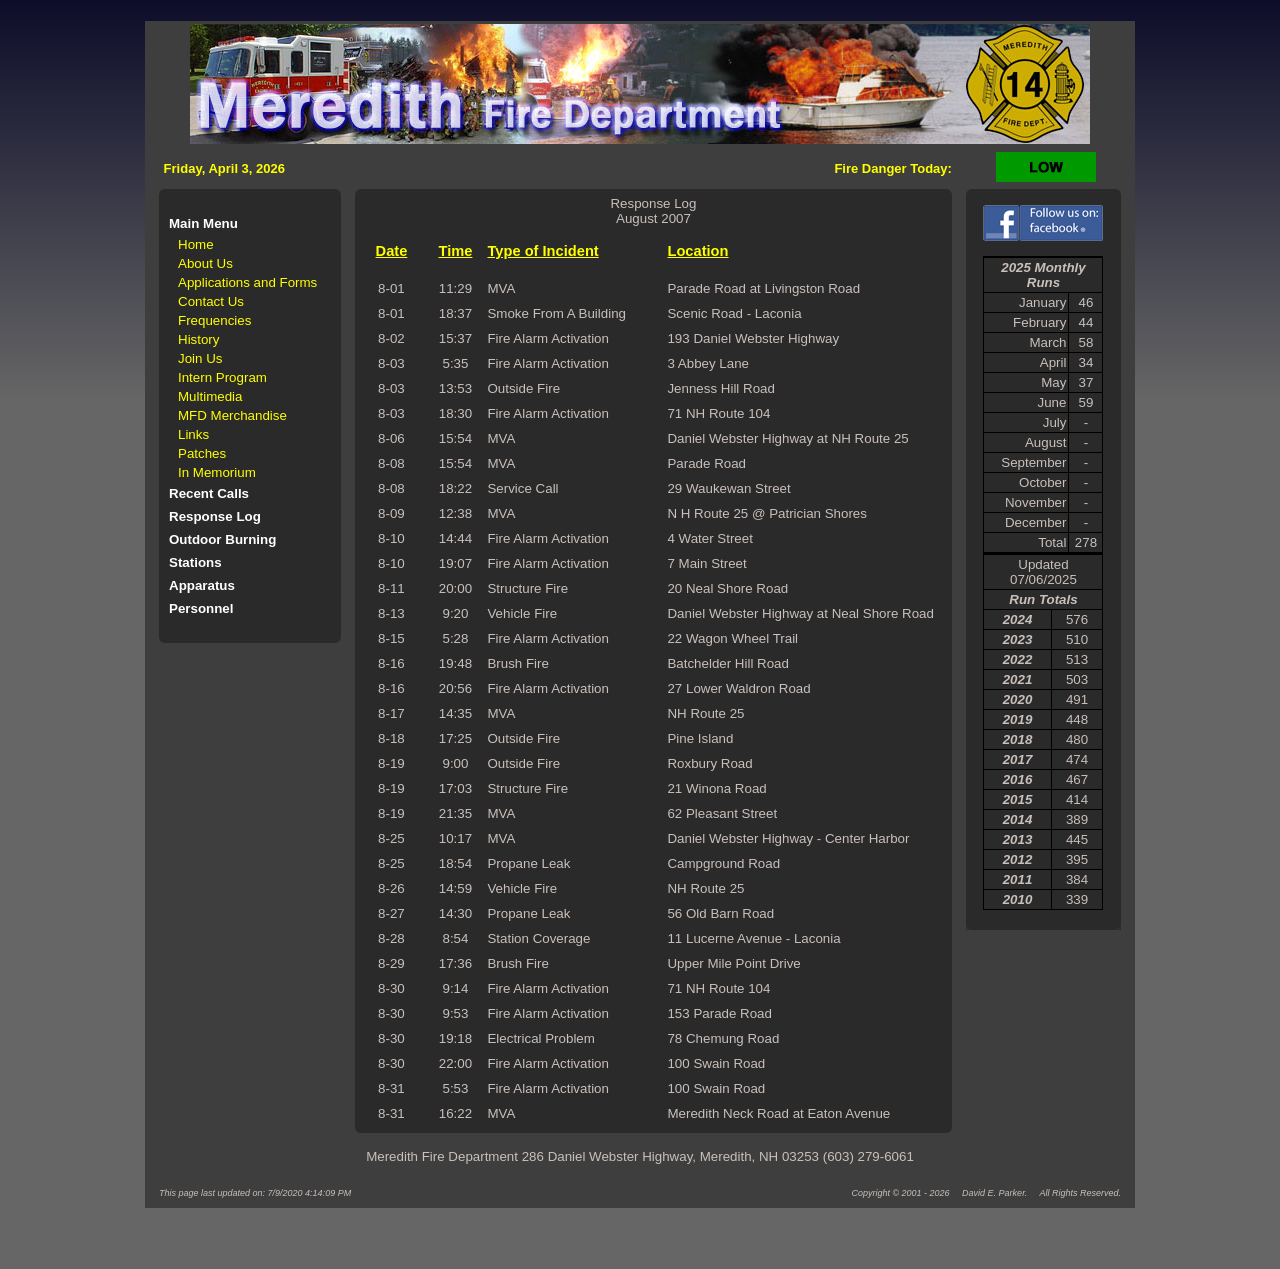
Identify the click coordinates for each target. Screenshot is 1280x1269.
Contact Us (211, 301)
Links (193, 434)
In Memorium (217, 472)
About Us (205, 263)
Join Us (200, 358)
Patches (202, 453)
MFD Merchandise (232, 415)
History (198, 339)
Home (196, 244)
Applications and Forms (247, 282)
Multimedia (210, 396)
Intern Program (222, 377)
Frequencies (214, 320)
